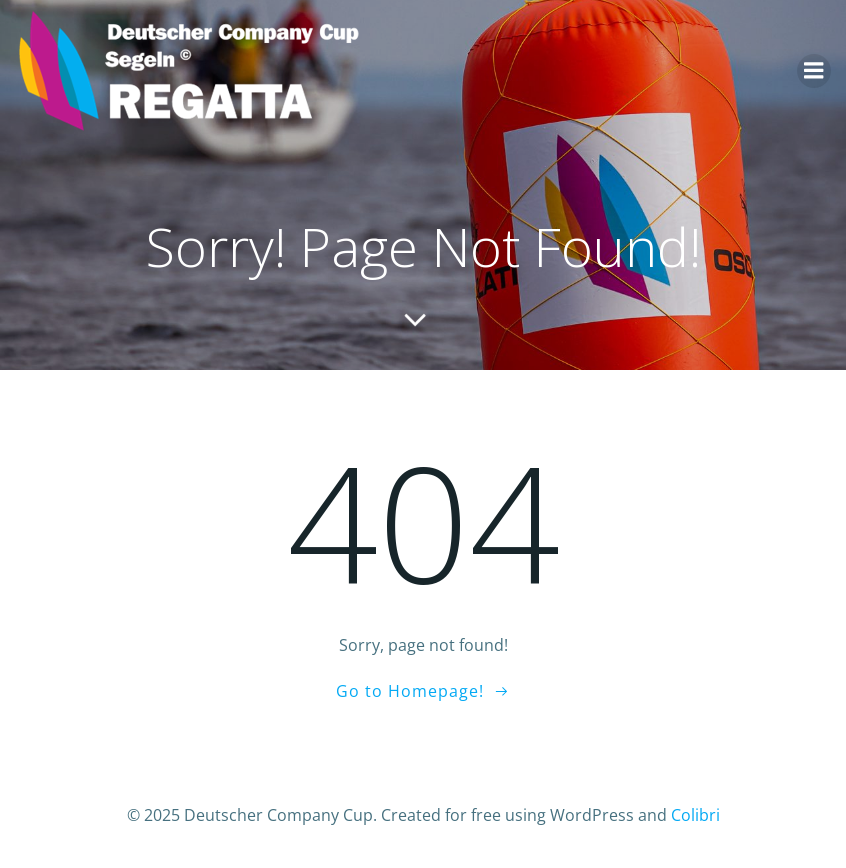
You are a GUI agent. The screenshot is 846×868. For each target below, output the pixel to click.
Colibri (695, 815)
